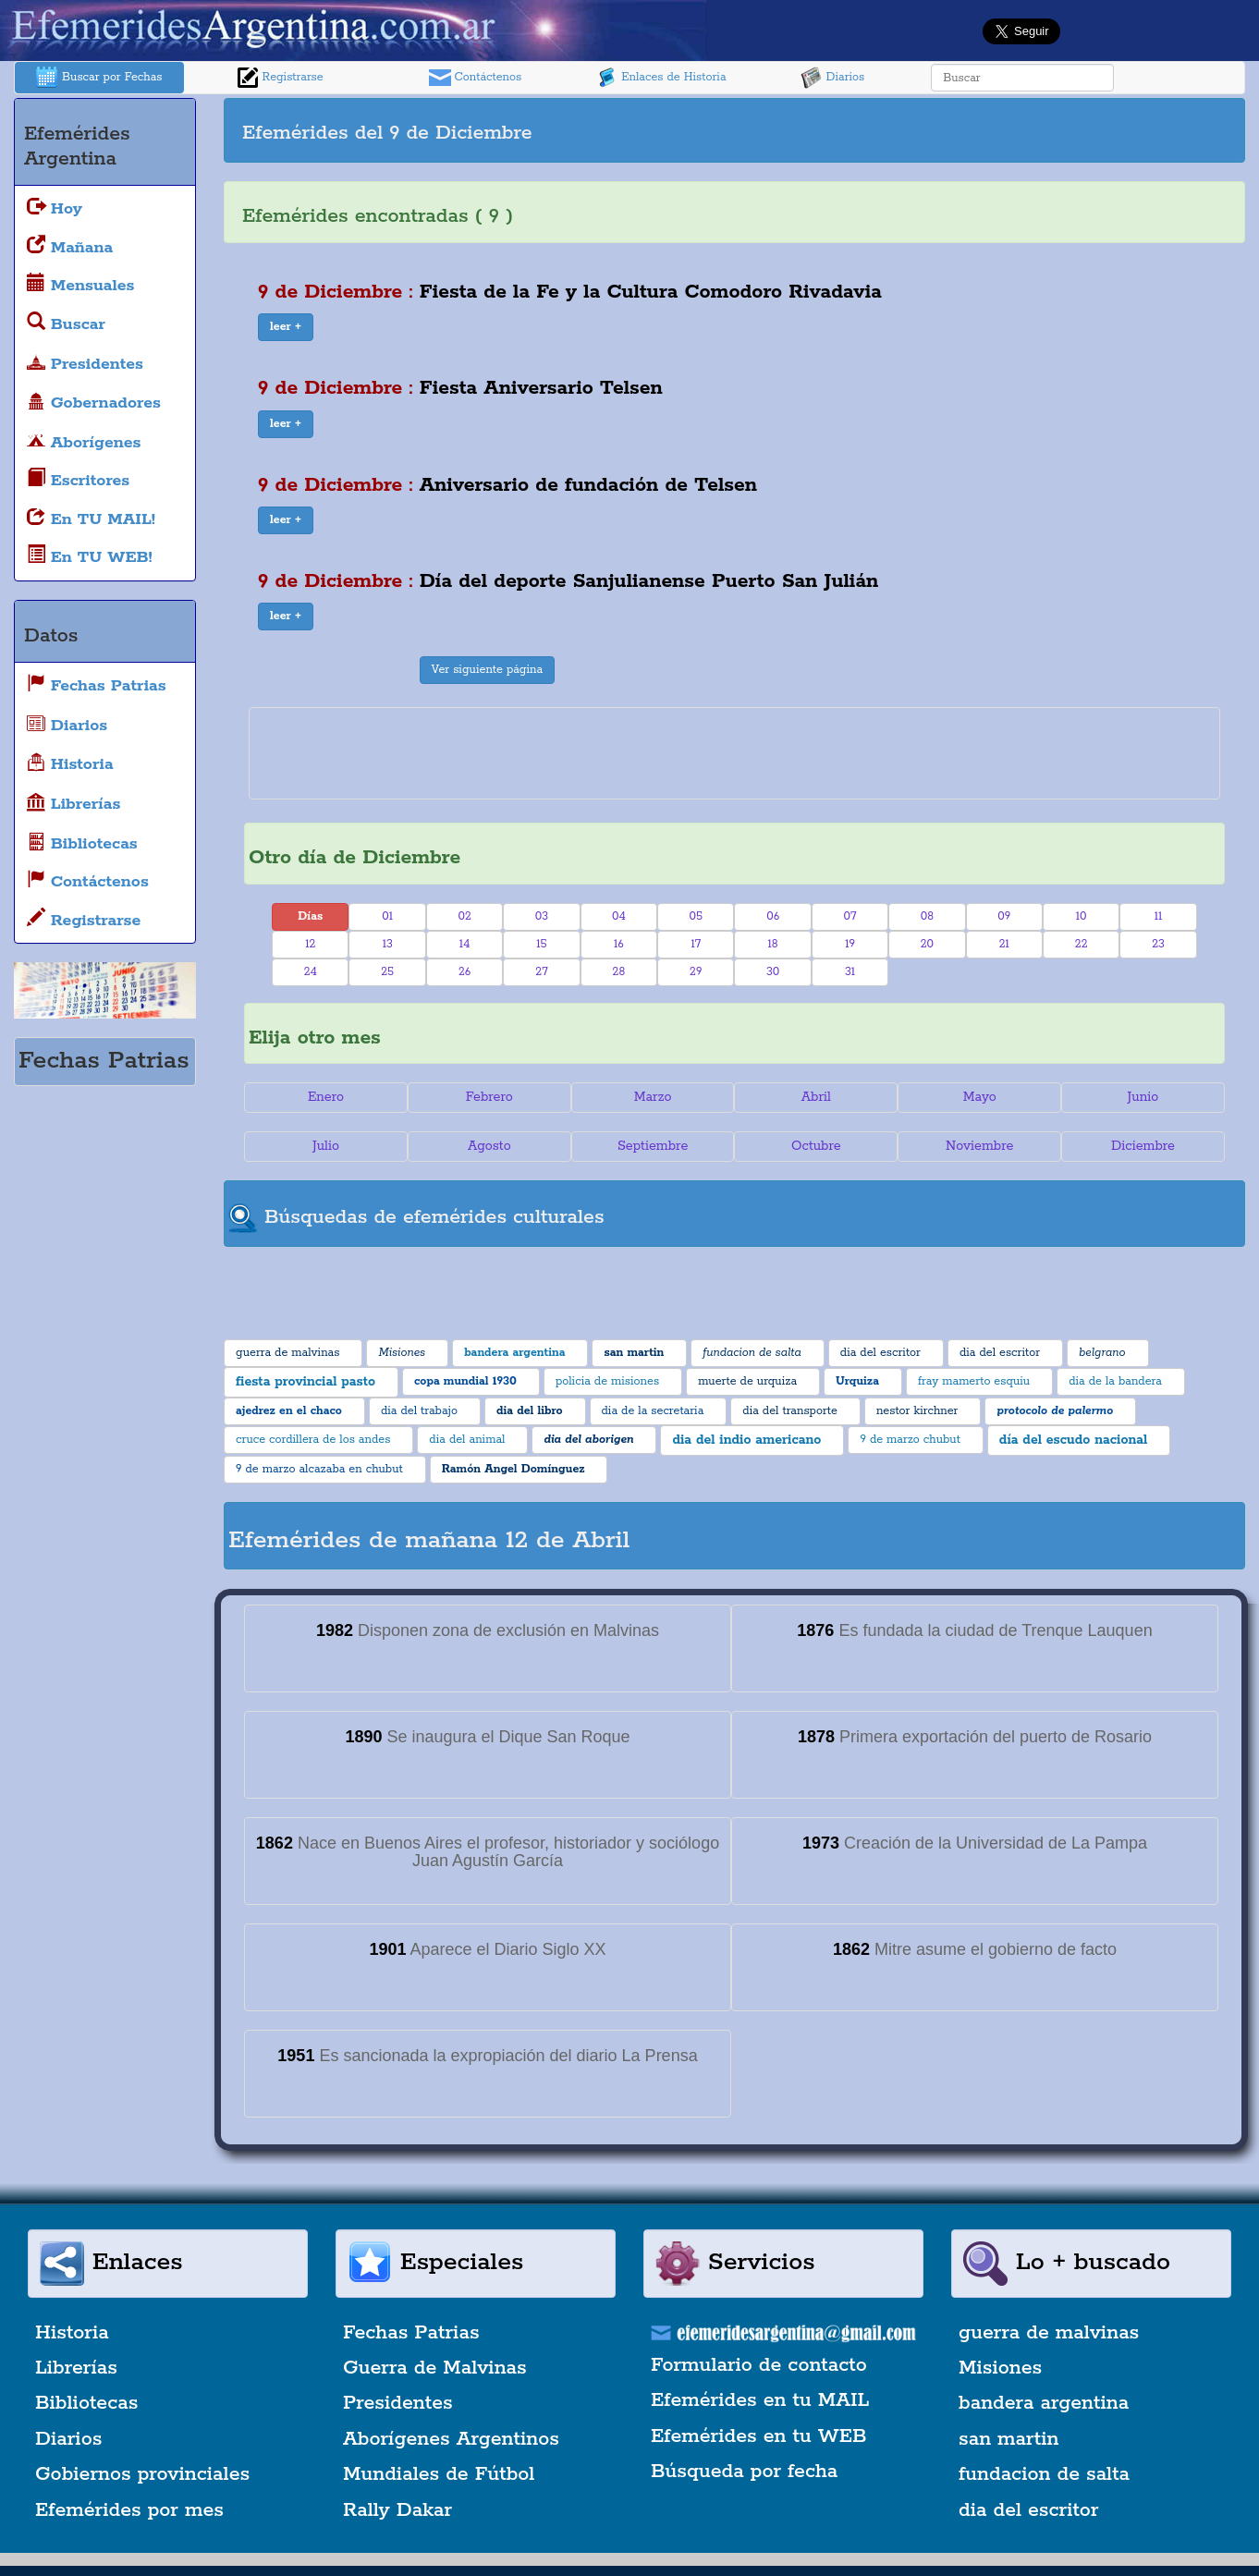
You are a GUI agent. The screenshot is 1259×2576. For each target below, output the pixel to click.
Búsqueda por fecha (744, 2471)
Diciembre (1143, 1146)
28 (619, 972)
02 (464, 916)
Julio (325, 1146)
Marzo (653, 1097)
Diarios (833, 78)
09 (1003, 916)
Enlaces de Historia (660, 78)
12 (310, 944)
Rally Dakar (397, 2510)
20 (927, 944)
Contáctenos (475, 77)
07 (850, 916)
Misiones (1000, 2368)
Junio (1143, 1097)
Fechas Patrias (411, 2333)
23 (1158, 944)
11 (1159, 916)
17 (696, 944)
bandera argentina (1044, 2403)
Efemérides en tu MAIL (760, 2400)
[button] (285, 327)
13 (388, 944)
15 (541, 944)
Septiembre (652, 1146)
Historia (72, 2333)
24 (310, 972)
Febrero (489, 1097)
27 (541, 972)
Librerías (76, 2368)
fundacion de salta (1044, 2474)
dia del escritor (1028, 2510)
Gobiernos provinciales (142, 2474)
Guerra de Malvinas (435, 2368)
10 (1081, 916)
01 (387, 916)
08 (927, 916)
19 (850, 944)
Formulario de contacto (759, 2365)
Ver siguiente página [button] (488, 670)
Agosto (489, 1146)
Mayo (979, 1097)
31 (850, 972)
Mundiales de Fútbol (438, 2474)
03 (541, 916)
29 (696, 972)
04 (619, 916)
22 (1081, 944)
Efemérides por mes (129, 2510)
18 (773, 944)
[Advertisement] (987, 130)
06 (772, 916)
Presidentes (398, 2403)
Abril (816, 1097)
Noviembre (979, 1146)
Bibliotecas (86, 2403)
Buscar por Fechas (99, 78)
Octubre (816, 1146)
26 (464, 972)
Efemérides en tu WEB (759, 2436)
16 (619, 944)
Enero (326, 1097)
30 (772, 972)
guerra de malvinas (1049, 2333)
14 (465, 944)
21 (1004, 944)
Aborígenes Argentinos (451, 2439)
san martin (1009, 2439)
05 (696, 916)
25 (387, 972)
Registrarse (280, 78)
